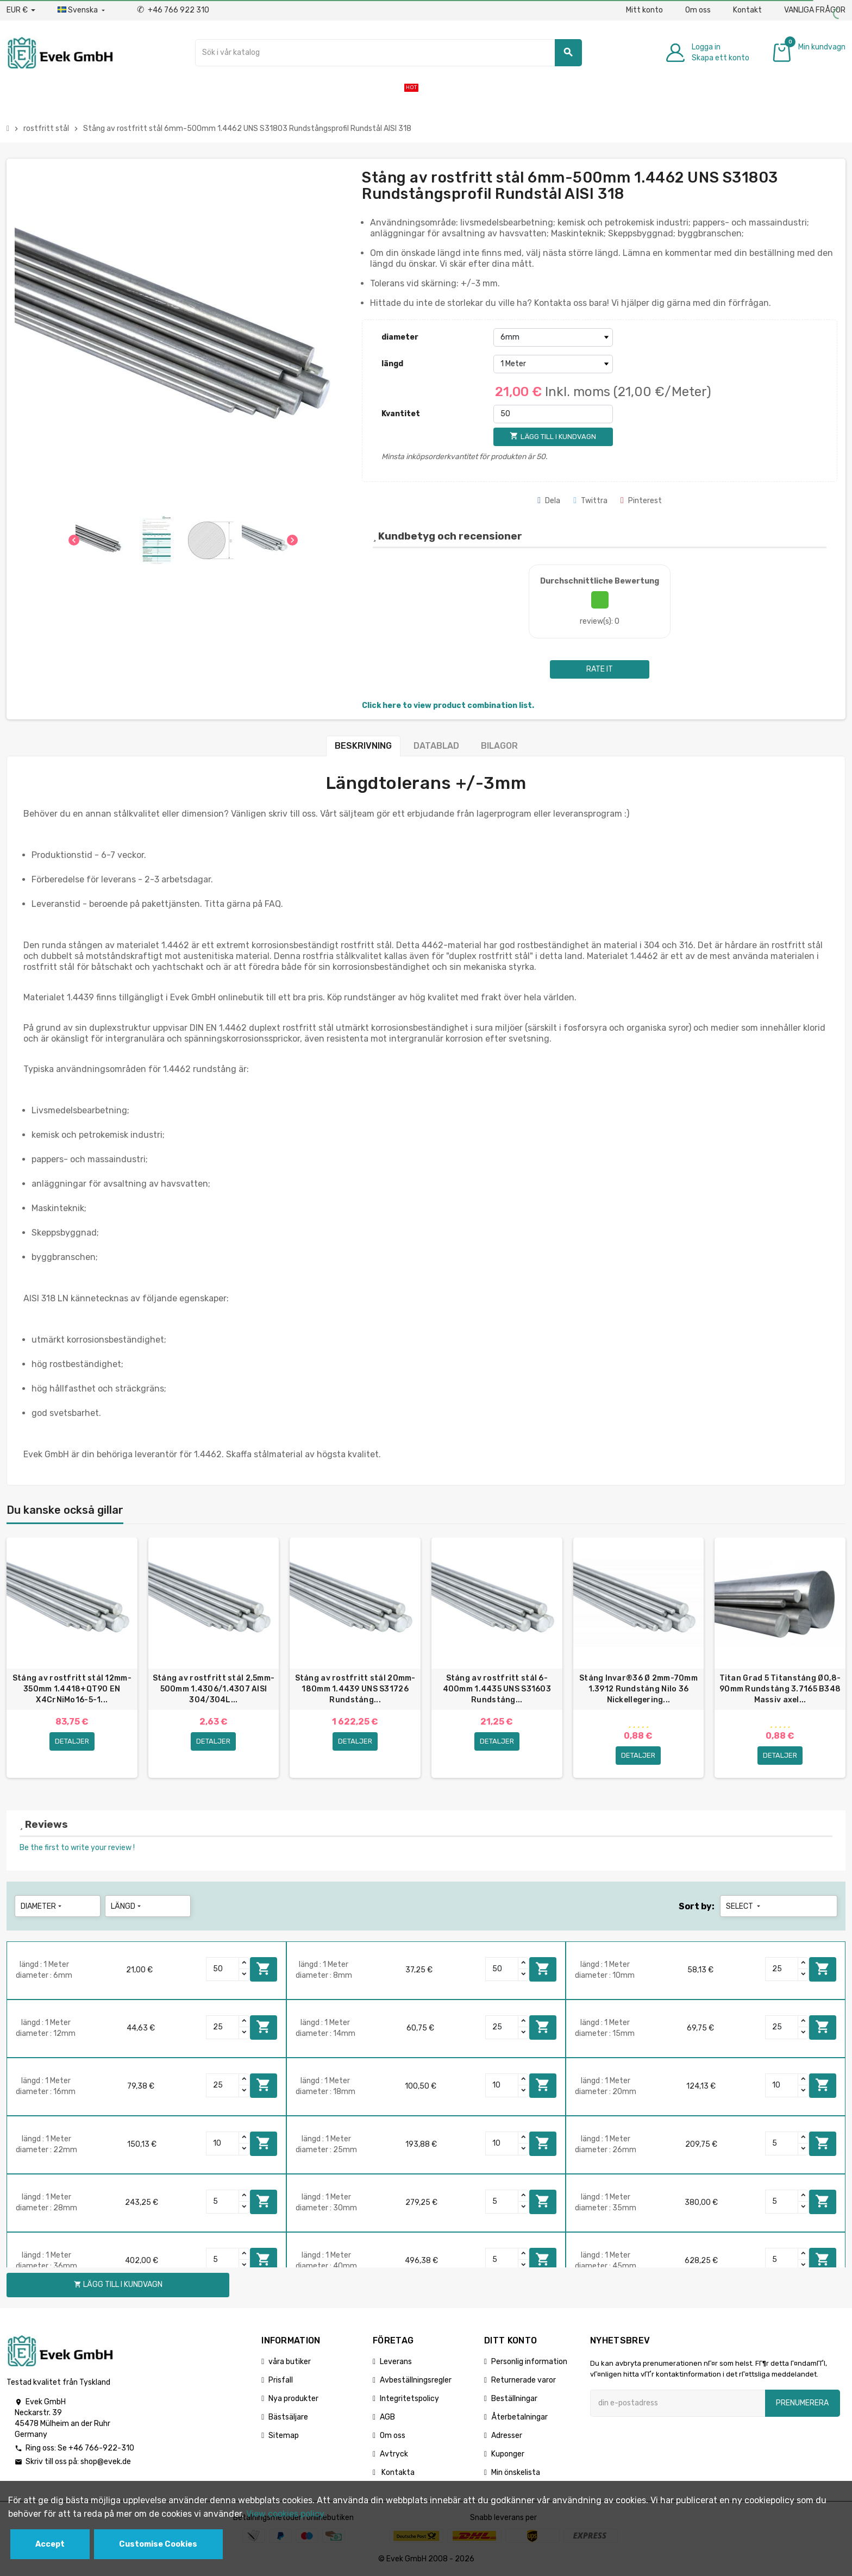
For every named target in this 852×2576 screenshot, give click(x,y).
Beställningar (514, 2399)
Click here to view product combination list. (448, 705)
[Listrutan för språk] (82, 10)
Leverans (396, 2362)
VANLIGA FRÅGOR (814, 10)
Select (744, 1906)
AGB (387, 2417)
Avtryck (394, 2454)
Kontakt (747, 10)
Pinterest (641, 500)
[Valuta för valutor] (21, 10)
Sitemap (283, 2436)
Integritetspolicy (409, 2399)
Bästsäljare (288, 2417)
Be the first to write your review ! (77, 1848)
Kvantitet (400, 413)
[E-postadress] (677, 2403)
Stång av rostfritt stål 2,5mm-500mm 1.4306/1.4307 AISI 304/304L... (213, 1689)
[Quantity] (223, 1970)
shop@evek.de (105, 2462)
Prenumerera (802, 2403)
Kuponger (507, 2454)
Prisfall (280, 2380)
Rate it (599, 669)
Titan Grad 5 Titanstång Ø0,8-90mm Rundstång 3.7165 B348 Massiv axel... (780, 1689)
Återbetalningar (519, 2417)
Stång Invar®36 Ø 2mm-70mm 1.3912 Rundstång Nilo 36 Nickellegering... (638, 1689)
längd (392, 363)
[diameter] (553, 337)
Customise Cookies (158, 2544)
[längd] (553, 364)
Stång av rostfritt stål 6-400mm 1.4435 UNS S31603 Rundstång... (497, 1689)
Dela (548, 500)
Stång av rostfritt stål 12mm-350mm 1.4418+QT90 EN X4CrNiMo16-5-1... (71, 1689)
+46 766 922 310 (173, 10)
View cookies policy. (286, 2514)
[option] (72, 1658)
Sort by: (697, 1907)
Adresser (506, 2436)
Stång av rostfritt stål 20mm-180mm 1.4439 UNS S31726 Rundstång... (355, 1689)
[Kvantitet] (553, 414)
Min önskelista (515, 2473)
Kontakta (397, 2473)
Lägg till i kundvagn (263, 1969)
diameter (399, 337)
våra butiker (289, 2362)
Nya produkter (293, 2399)
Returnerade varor (523, 2380)
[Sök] (388, 52)
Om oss (698, 10)
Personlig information (529, 2362)
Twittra (590, 500)
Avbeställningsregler (416, 2380)
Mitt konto (644, 10)
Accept (50, 2544)
